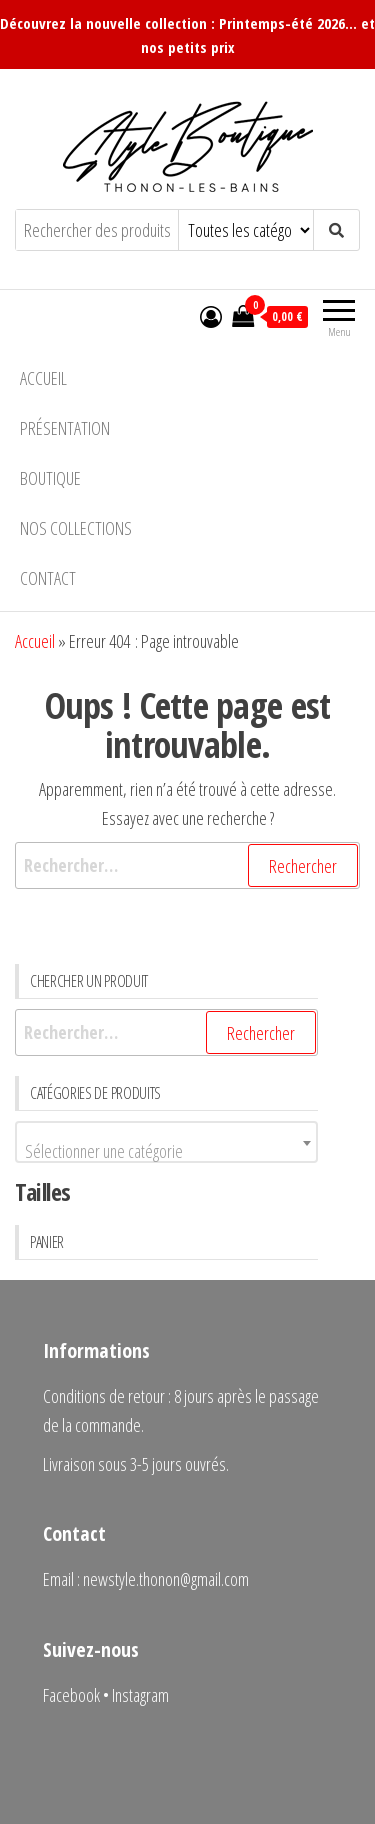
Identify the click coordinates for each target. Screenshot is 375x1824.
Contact (48, 578)
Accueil (43, 378)
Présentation (65, 428)
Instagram (140, 1695)
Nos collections (76, 528)
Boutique (50, 478)
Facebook (71, 1695)
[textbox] (166, 1151)
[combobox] (166, 1142)
